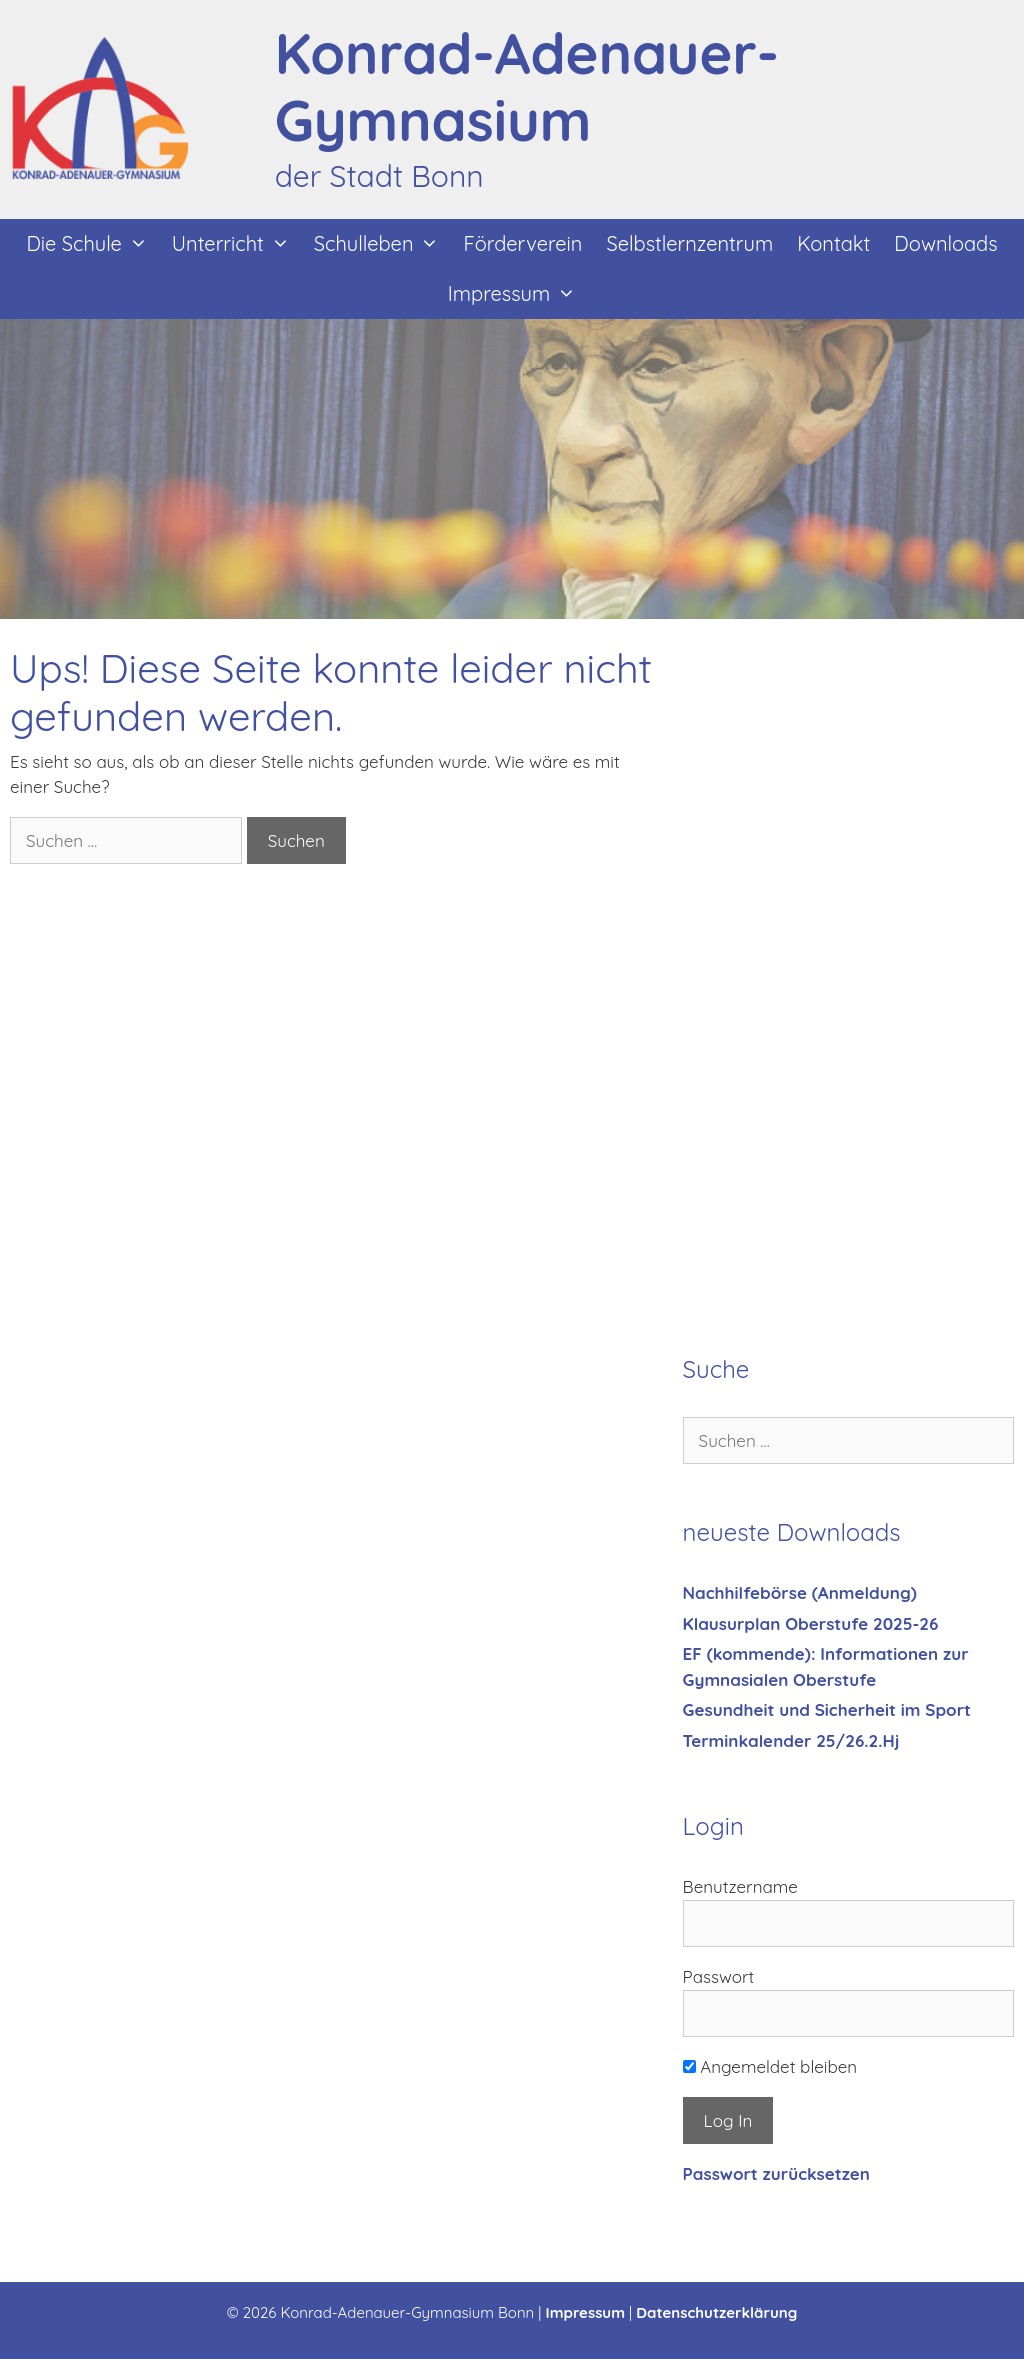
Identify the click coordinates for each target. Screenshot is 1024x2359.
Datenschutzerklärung (716, 2312)
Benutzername (740, 1886)
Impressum (518, 294)
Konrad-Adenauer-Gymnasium (527, 86)
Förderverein (522, 243)
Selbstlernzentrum (689, 243)
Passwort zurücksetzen (776, 2173)
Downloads (945, 243)
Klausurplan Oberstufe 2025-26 (811, 1623)
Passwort (719, 1976)
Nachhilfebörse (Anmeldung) (800, 1592)
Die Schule (92, 244)
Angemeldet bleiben (770, 2066)
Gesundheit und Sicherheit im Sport (827, 1709)
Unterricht (237, 244)
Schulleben (383, 244)
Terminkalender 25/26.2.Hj (791, 1740)
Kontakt (833, 243)
